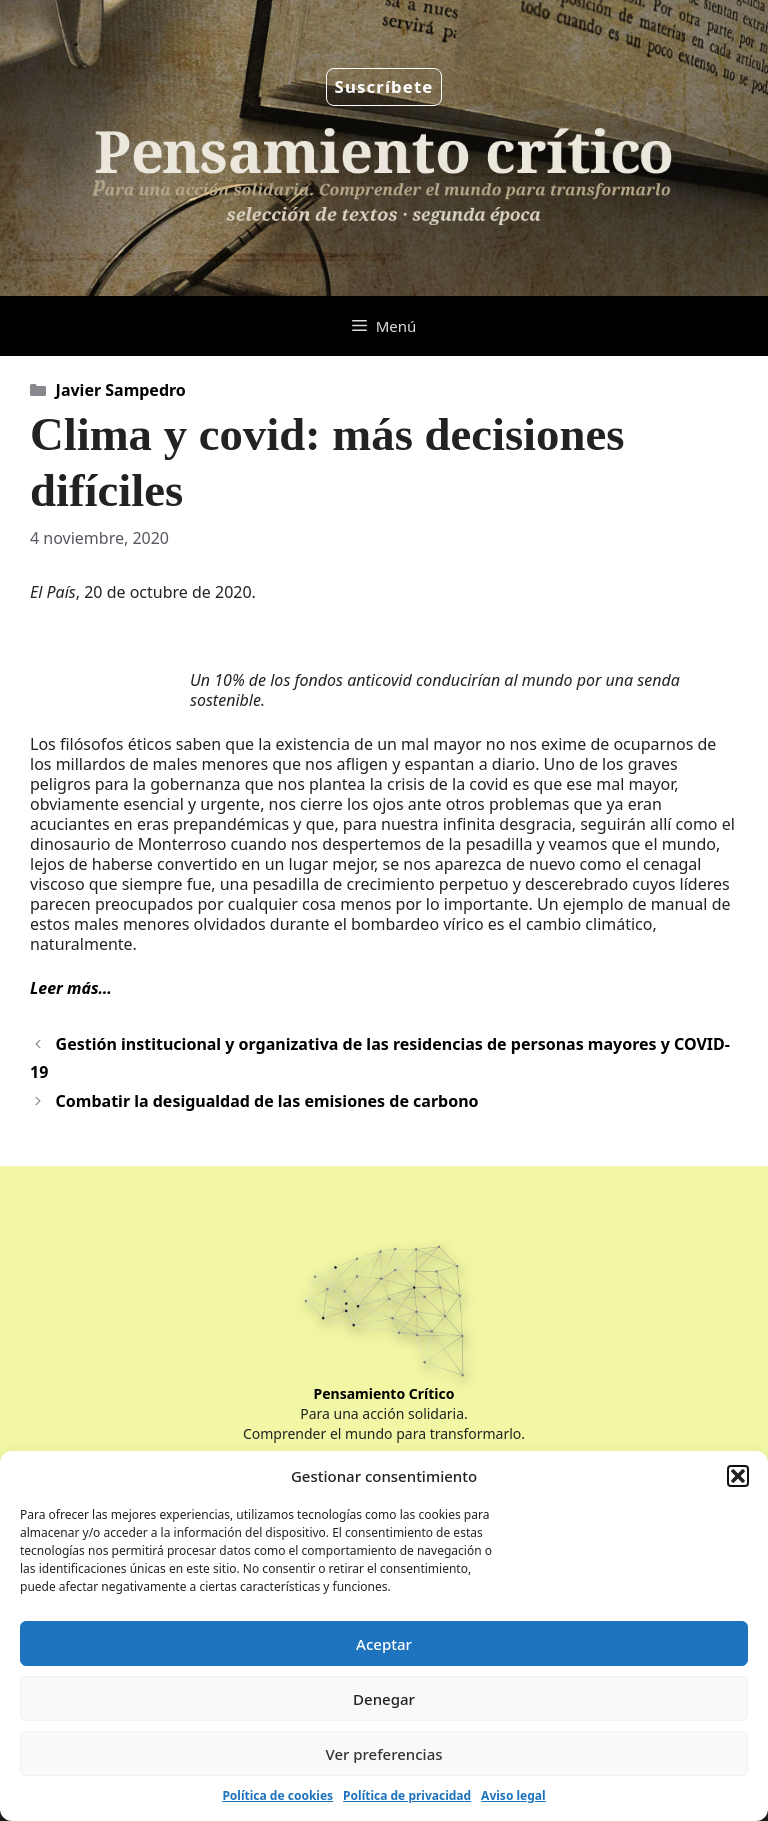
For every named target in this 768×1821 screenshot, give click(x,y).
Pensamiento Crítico (384, 1393)
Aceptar (384, 1644)
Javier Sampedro (121, 390)
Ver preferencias (383, 1754)
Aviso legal (513, 1795)
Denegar (384, 1699)
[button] (738, 1476)
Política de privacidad (407, 1795)
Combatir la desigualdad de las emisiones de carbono (267, 1101)
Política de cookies (277, 1795)
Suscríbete (384, 86)
